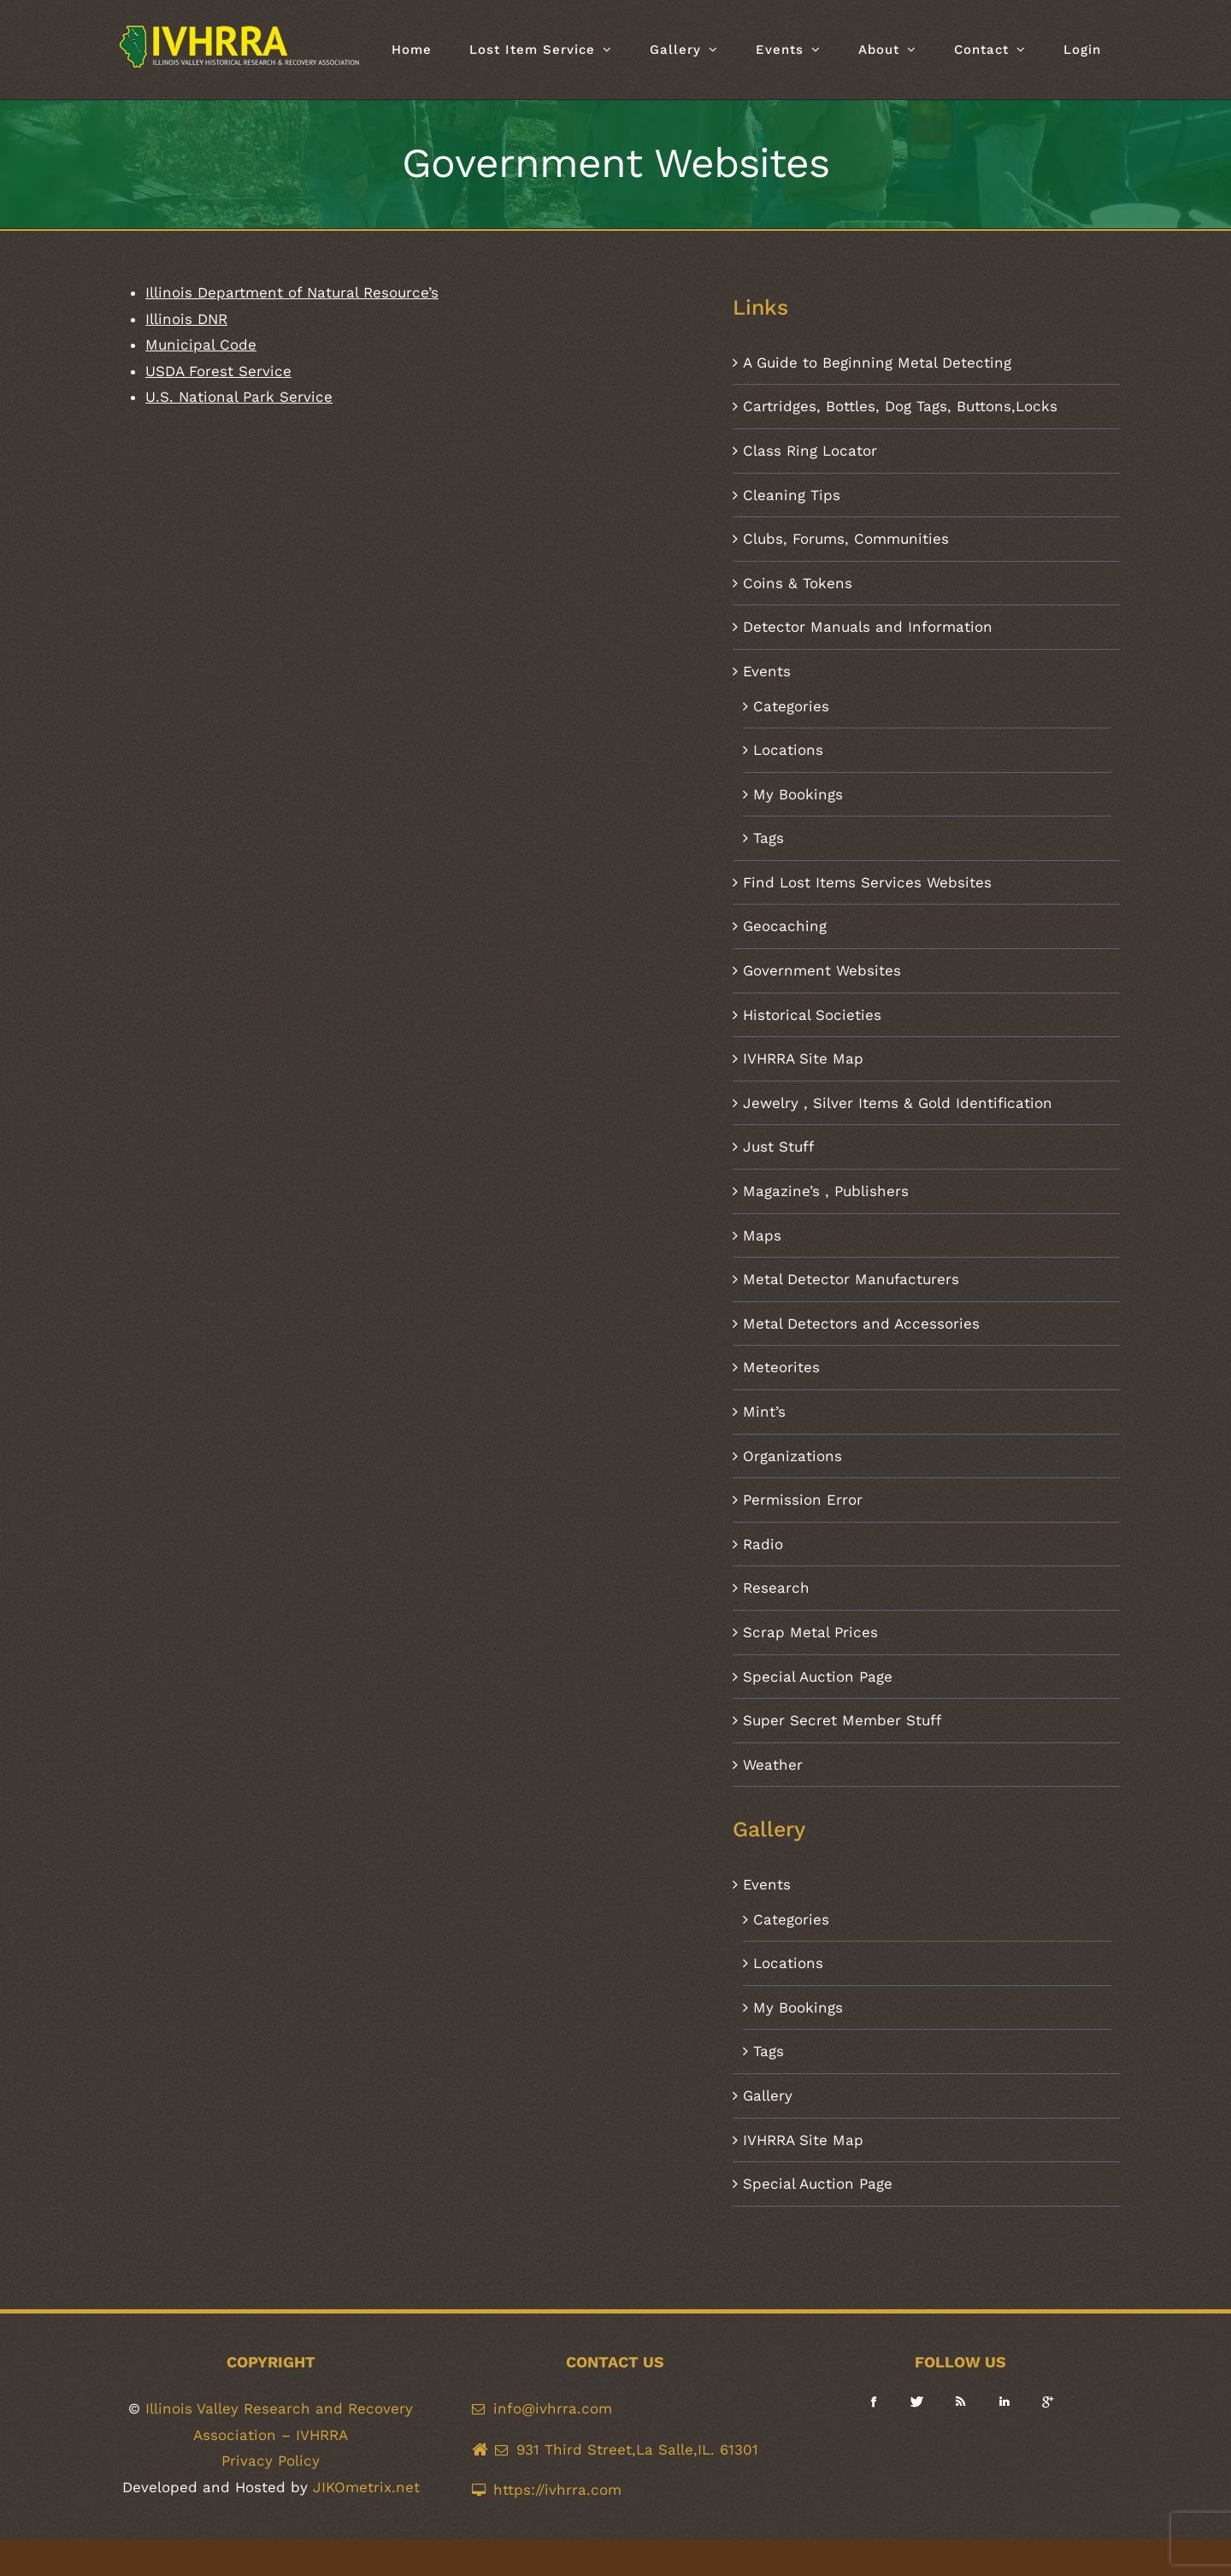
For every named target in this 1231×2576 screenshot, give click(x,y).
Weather (773, 1764)
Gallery (767, 2095)
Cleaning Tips (791, 495)
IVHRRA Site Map (803, 1058)
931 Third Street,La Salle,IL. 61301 (637, 2449)
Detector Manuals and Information (867, 626)
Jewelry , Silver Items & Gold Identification (897, 1102)
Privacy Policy (270, 2460)
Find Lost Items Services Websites (867, 882)
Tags (768, 837)
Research (776, 1587)
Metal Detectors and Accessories (861, 1323)
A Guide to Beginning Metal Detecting (877, 362)
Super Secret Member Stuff (842, 1720)
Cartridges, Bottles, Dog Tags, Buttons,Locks (900, 406)
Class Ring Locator (810, 450)
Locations (788, 749)
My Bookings (798, 794)
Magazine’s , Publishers (826, 1191)
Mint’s (764, 1411)
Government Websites (822, 970)
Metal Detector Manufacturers (851, 1279)
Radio (763, 1544)
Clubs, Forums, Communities (846, 538)
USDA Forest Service (218, 371)
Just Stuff (778, 1146)
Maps (762, 1235)
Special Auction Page (817, 1676)
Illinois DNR (186, 318)
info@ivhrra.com (552, 2408)
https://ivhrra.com (557, 2489)
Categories (791, 706)
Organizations (792, 1456)
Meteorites (781, 1367)
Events (767, 671)
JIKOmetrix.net (366, 2487)
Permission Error (803, 1499)
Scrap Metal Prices (810, 1632)
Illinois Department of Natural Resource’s (292, 292)
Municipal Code (200, 344)
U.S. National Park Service (239, 396)
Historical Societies (812, 1014)
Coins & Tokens (797, 583)
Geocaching (785, 925)
